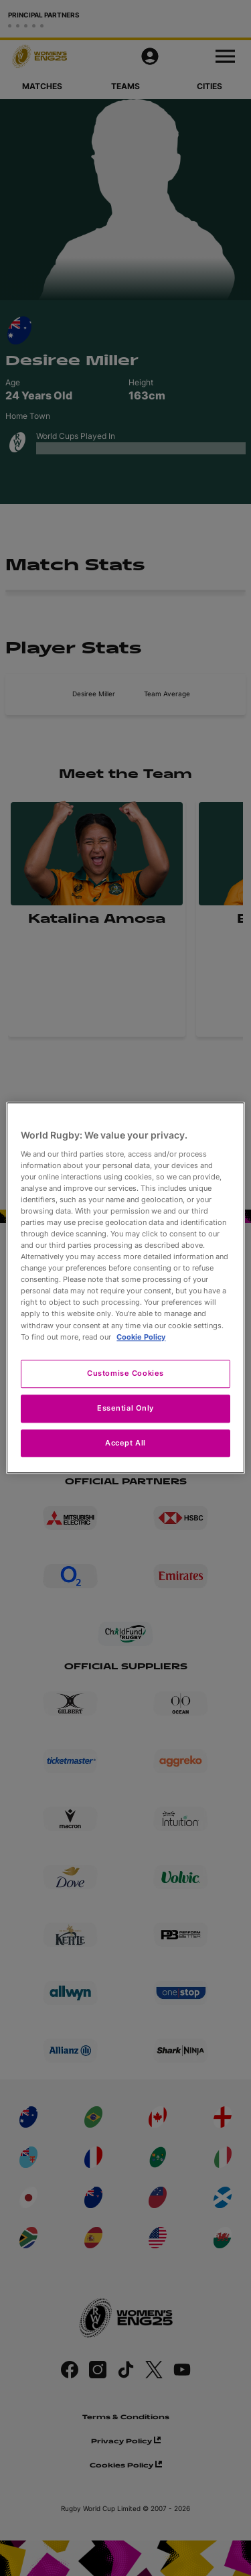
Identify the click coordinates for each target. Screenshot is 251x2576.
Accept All (125, 1442)
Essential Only (125, 1408)
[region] (125, 1288)
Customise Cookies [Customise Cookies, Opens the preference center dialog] (125, 1373)
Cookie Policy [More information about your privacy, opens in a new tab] (140, 1337)
